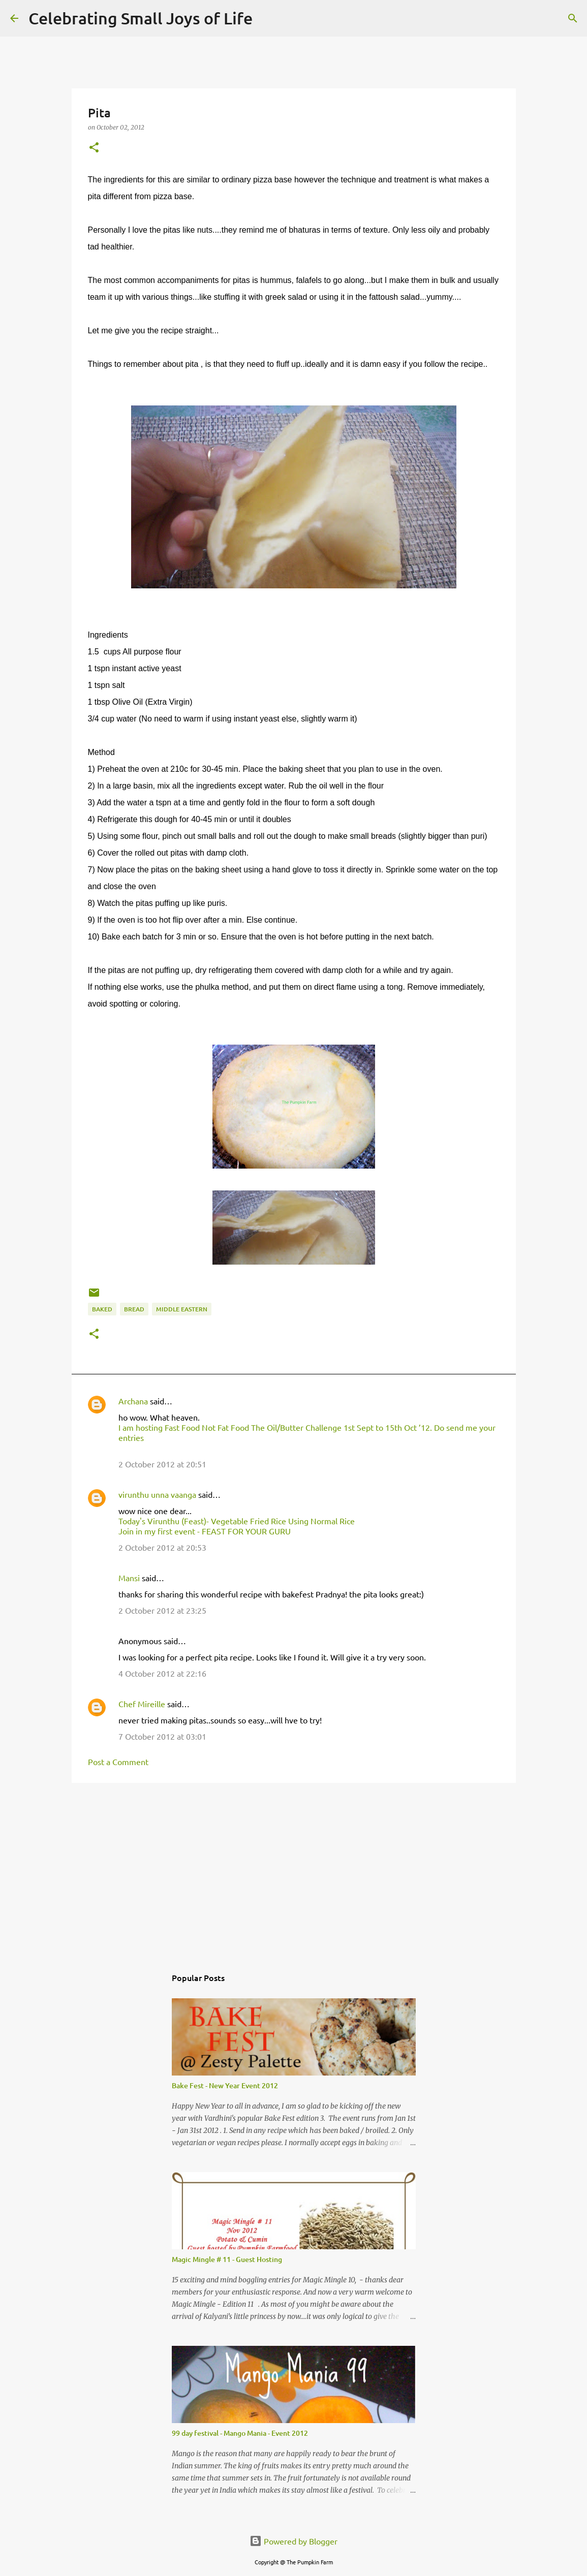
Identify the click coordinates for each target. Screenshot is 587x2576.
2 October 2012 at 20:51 (162, 1464)
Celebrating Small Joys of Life (140, 18)
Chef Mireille (141, 1704)
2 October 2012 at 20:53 (162, 1547)
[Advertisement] (294, 1869)
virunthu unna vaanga (157, 1494)
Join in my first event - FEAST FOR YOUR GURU (204, 1531)
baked (102, 1309)
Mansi (129, 1578)
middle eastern (181, 1309)
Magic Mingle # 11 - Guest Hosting (227, 2259)
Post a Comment (118, 1761)
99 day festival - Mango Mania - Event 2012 (240, 2433)
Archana (133, 1401)
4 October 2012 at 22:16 (162, 1673)
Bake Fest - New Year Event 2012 (225, 2085)
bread (134, 1309)
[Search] (267, 18)
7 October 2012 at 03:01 (162, 1736)
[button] (94, 148)
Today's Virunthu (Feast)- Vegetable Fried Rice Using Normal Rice (236, 1521)
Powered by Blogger (293, 2541)
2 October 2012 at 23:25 (162, 1610)
